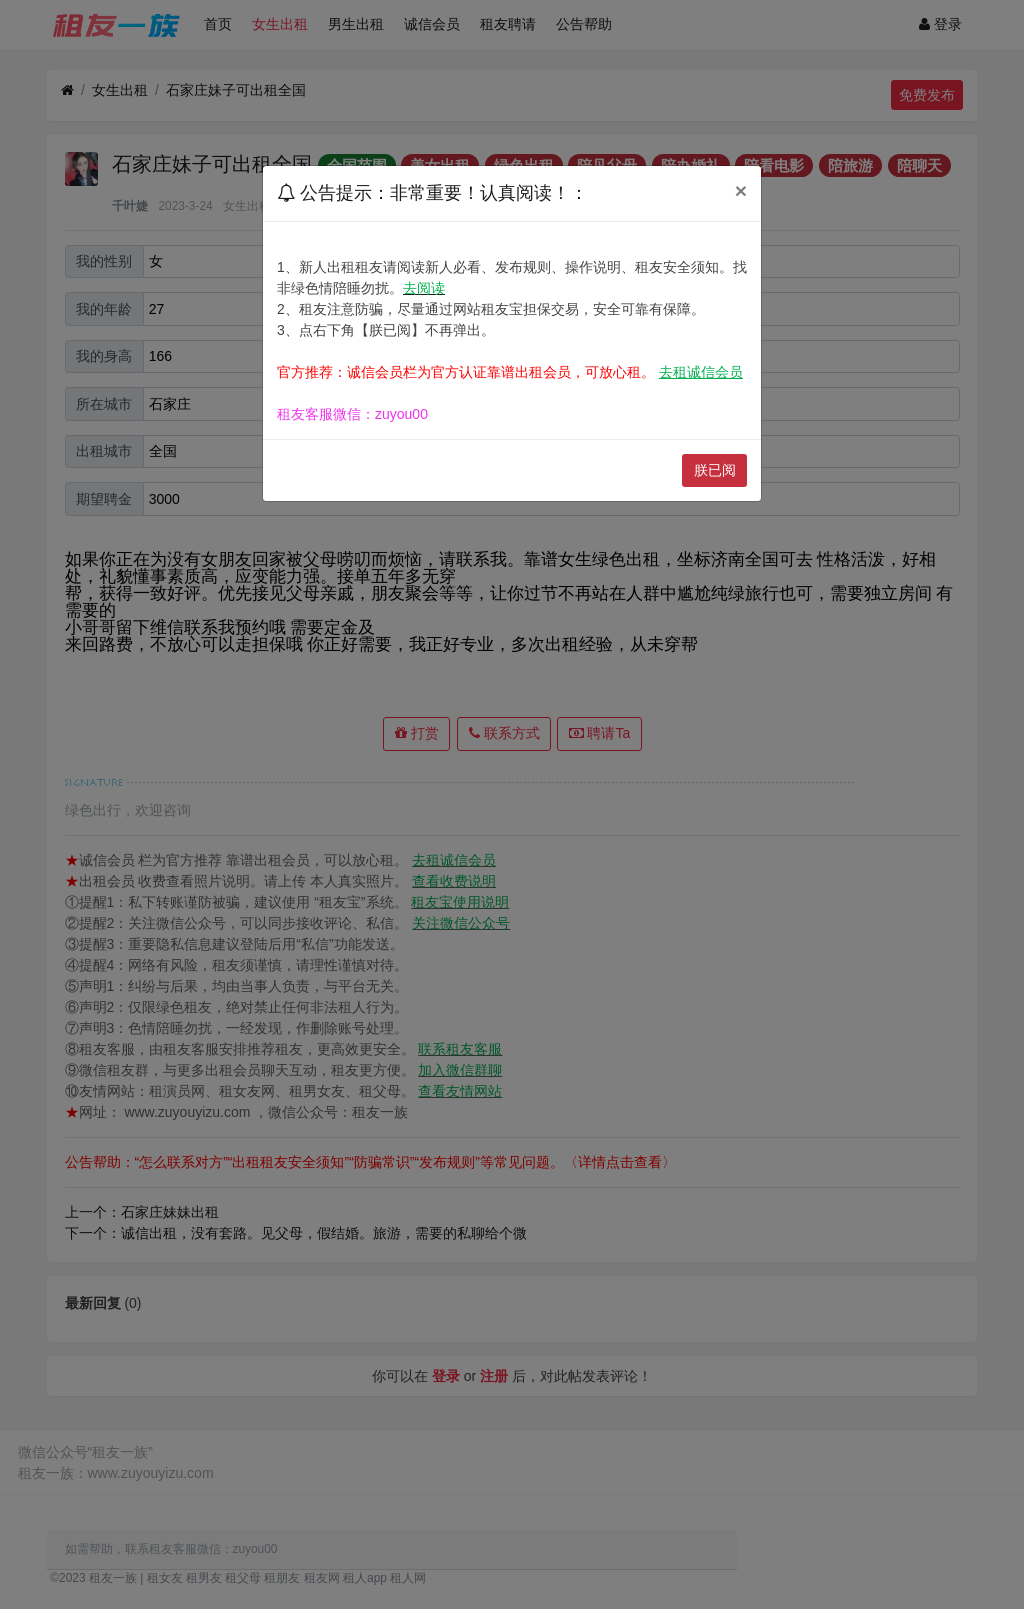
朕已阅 (715, 470)
